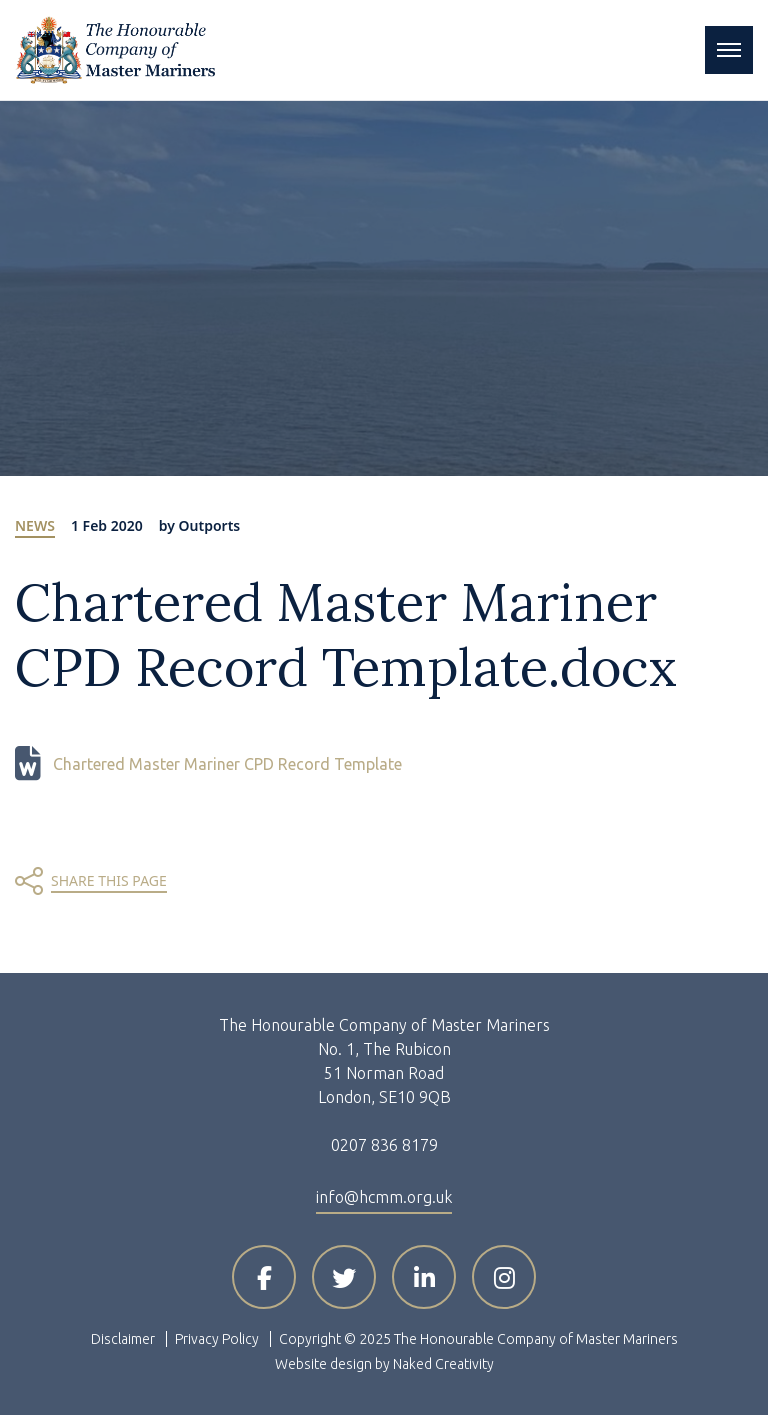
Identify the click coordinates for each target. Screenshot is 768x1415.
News (35, 525)
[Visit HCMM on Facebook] (264, 1277)
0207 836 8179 (384, 1145)
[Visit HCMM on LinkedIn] (424, 1277)
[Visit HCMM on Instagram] (504, 1277)
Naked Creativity (443, 1364)
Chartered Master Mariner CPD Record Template (227, 764)
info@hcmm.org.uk (384, 1197)
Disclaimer (123, 1339)
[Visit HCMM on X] (344, 1277)
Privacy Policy (217, 1339)
